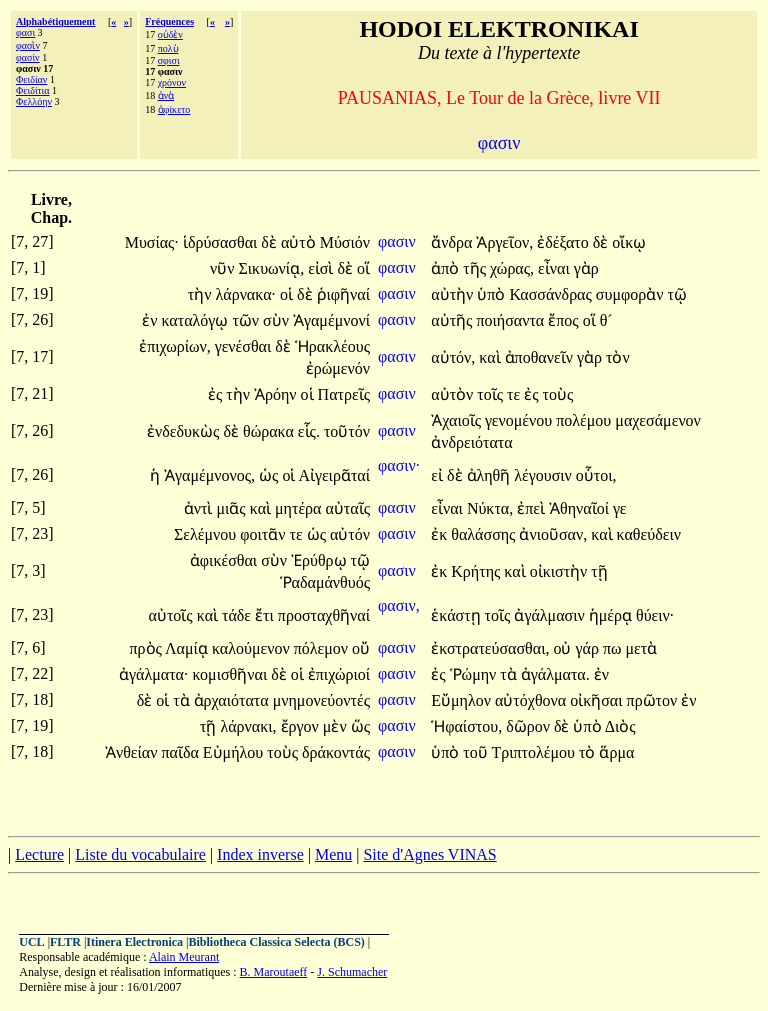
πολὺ (168, 48)
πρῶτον (654, 700)
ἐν (151, 320)
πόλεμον (323, 648)
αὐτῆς (453, 320)
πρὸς (148, 648)
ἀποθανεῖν (541, 357)
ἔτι (266, 615)
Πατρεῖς (344, 394)
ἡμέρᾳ (612, 615)
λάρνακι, (248, 726)
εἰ (439, 475)
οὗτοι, (596, 475)
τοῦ (477, 752)
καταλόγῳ (196, 320)
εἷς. (309, 431)
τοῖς (492, 394)
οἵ (363, 268)
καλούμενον (253, 648)
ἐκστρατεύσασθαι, (490, 648)
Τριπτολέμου (535, 752)
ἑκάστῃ (457, 615)
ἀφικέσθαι (225, 560)
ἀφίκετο (174, 109)
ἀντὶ (200, 508)
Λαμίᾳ (188, 648)
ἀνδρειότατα (471, 442)
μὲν (337, 726)
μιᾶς (232, 508)
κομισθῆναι (231, 674)
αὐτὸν (454, 394)
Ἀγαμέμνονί (331, 320)
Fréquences (169, 21)
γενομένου (520, 420)
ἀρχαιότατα (233, 700)
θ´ (606, 320)
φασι (25, 32)
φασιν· (399, 465)
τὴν (202, 294)
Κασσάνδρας (552, 294)
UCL (31, 942)
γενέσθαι (245, 346)
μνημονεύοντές (321, 700)
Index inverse (260, 854)
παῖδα (181, 752)
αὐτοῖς (173, 615)
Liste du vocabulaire (140, 854)
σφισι (169, 60)
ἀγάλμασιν (551, 615)
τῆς (476, 268)
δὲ (271, 242)
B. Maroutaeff (274, 972)
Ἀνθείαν (133, 752)
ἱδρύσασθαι (222, 242)
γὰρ (586, 268)
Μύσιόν (345, 242)
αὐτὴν (454, 294)
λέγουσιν (545, 475)
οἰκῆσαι (598, 700)
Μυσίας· (152, 242)
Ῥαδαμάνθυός (325, 582)
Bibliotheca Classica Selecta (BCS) (277, 942)
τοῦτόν (347, 431)
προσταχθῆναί (324, 615)
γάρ (588, 648)
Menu (333, 854)
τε (515, 394)
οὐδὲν (170, 34)
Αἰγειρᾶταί (334, 475)
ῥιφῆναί (343, 294)
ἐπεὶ (533, 508)
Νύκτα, (490, 508)
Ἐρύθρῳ (321, 560)
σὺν (278, 320)
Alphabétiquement (55, 21)
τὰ (510, 674)
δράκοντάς (336, 752)
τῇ (599, 571)
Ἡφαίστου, (466, 726)
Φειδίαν (31, 79)
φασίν (28, 57)
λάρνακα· (246, 294)
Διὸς (620, 726)
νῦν (224, 268)
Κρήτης (477, 571)
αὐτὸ (300, 242)
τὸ (589, 752)
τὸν (618, 357)
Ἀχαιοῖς (458, 420)
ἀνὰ (166, 95)
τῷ (676, 294)
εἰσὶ (322, 268)
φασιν (399, 241)
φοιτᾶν (264, 534)
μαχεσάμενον (658, 420)
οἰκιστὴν (561, 571)
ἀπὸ (447, 268)
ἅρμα (616, 752)
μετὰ (641, 648)
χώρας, (512, 268)
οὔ (361, 648)
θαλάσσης (485, 534)
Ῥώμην (475, 674)
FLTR (65, 942)
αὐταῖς (347, 508)
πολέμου (585, 420)
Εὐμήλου (235, 752)
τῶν (247, 320)
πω (614, 648)
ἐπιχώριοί (339, 674)
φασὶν (28, 45)
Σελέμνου (207, 534)
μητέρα (300, 508)
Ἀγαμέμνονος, (209, 475)
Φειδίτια (33, 90)
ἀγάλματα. (555, 674)
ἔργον (302, 726)
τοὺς (558, 394)
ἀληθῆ (491, 475)
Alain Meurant (184, 957)
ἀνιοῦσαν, (553, 534)
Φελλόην (34, 101)
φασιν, (399, 605)
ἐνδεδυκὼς (185, 431)
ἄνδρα (453, 242)
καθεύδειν (649, 534)
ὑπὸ (493, 294)
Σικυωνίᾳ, (271, 268)
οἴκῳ (629, 242)
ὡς (270, 475)
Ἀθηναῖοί (581, 508)
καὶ (491, 357)
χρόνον (172, 82)
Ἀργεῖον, (504, 242)
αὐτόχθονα (532, 700)
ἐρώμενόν (338, 368)
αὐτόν (350, 534)
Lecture (39, 854)
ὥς (360, 726)
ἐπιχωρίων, (175, 346)
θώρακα (270, 431)
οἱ (288, 294)
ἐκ (441, 534)
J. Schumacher (352, 972)
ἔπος (565, 320)
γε (620, 508)
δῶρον (530, 726)
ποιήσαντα (512, 320)
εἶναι (556, 268)
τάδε (238, 615)
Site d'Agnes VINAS (429, 854)
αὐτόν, (453, 357)
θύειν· (655, 615)
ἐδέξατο (565, 242)
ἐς (217, 394)
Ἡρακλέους (332, 346)
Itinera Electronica (134, 942)
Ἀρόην (277, 394)
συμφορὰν (632, 294)
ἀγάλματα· (153, 674)
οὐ (564, 648)
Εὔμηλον (463, 700)
